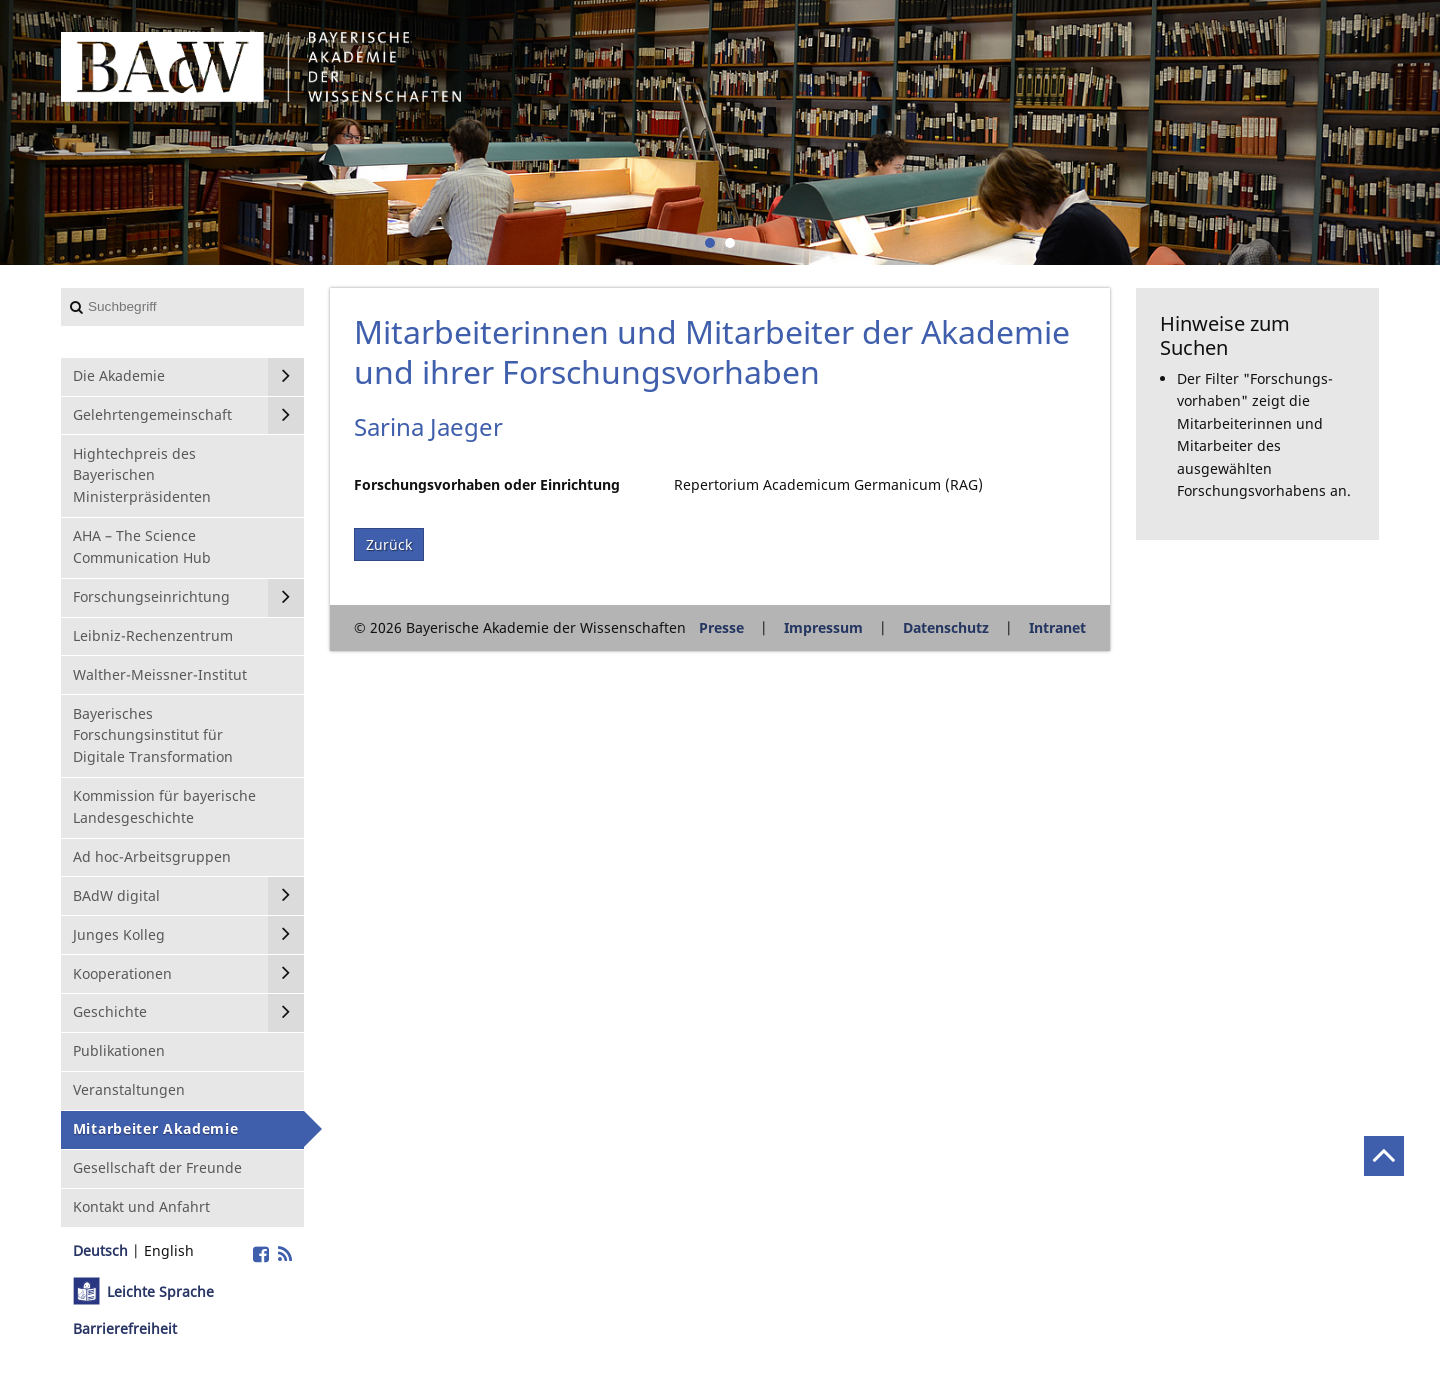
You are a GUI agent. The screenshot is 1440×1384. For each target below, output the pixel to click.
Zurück (389, 544)
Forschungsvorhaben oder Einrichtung (487, 484)
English (169, 1250)
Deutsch (100, 1250)
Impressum (823, 627)
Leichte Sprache (160, 1291)
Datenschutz (946, 627)
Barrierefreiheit (125, 1328)
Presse (721, 627)
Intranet (1057, 627)
